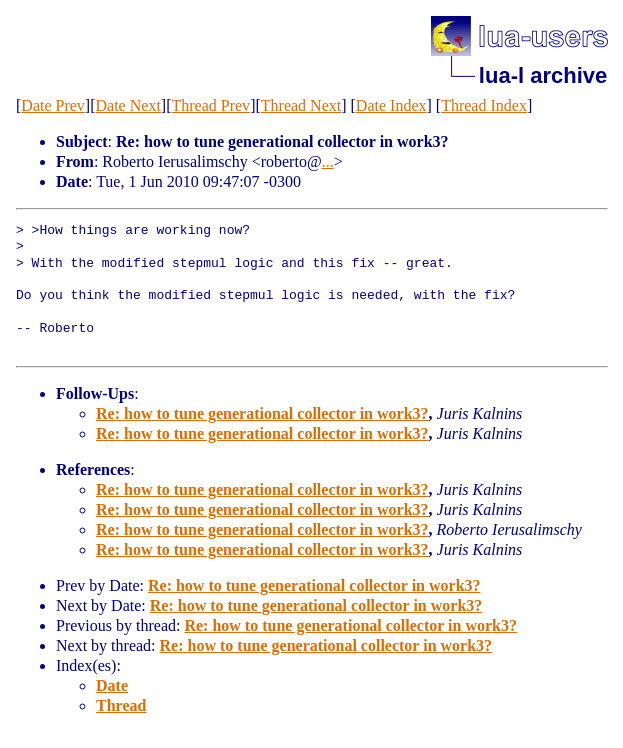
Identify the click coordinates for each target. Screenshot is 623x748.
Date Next (128, 105)
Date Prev (53, 105)
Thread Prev (210, 105)
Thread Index (484, 105)
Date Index (391, 105)
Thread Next (301, 105)
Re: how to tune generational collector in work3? (262, 413)
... (328, 161)
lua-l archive (543, 75)
